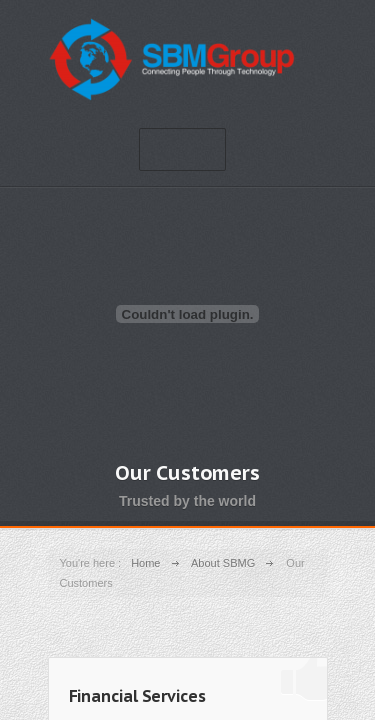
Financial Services (137, 696)
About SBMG (223, 563)
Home (145, 563)
